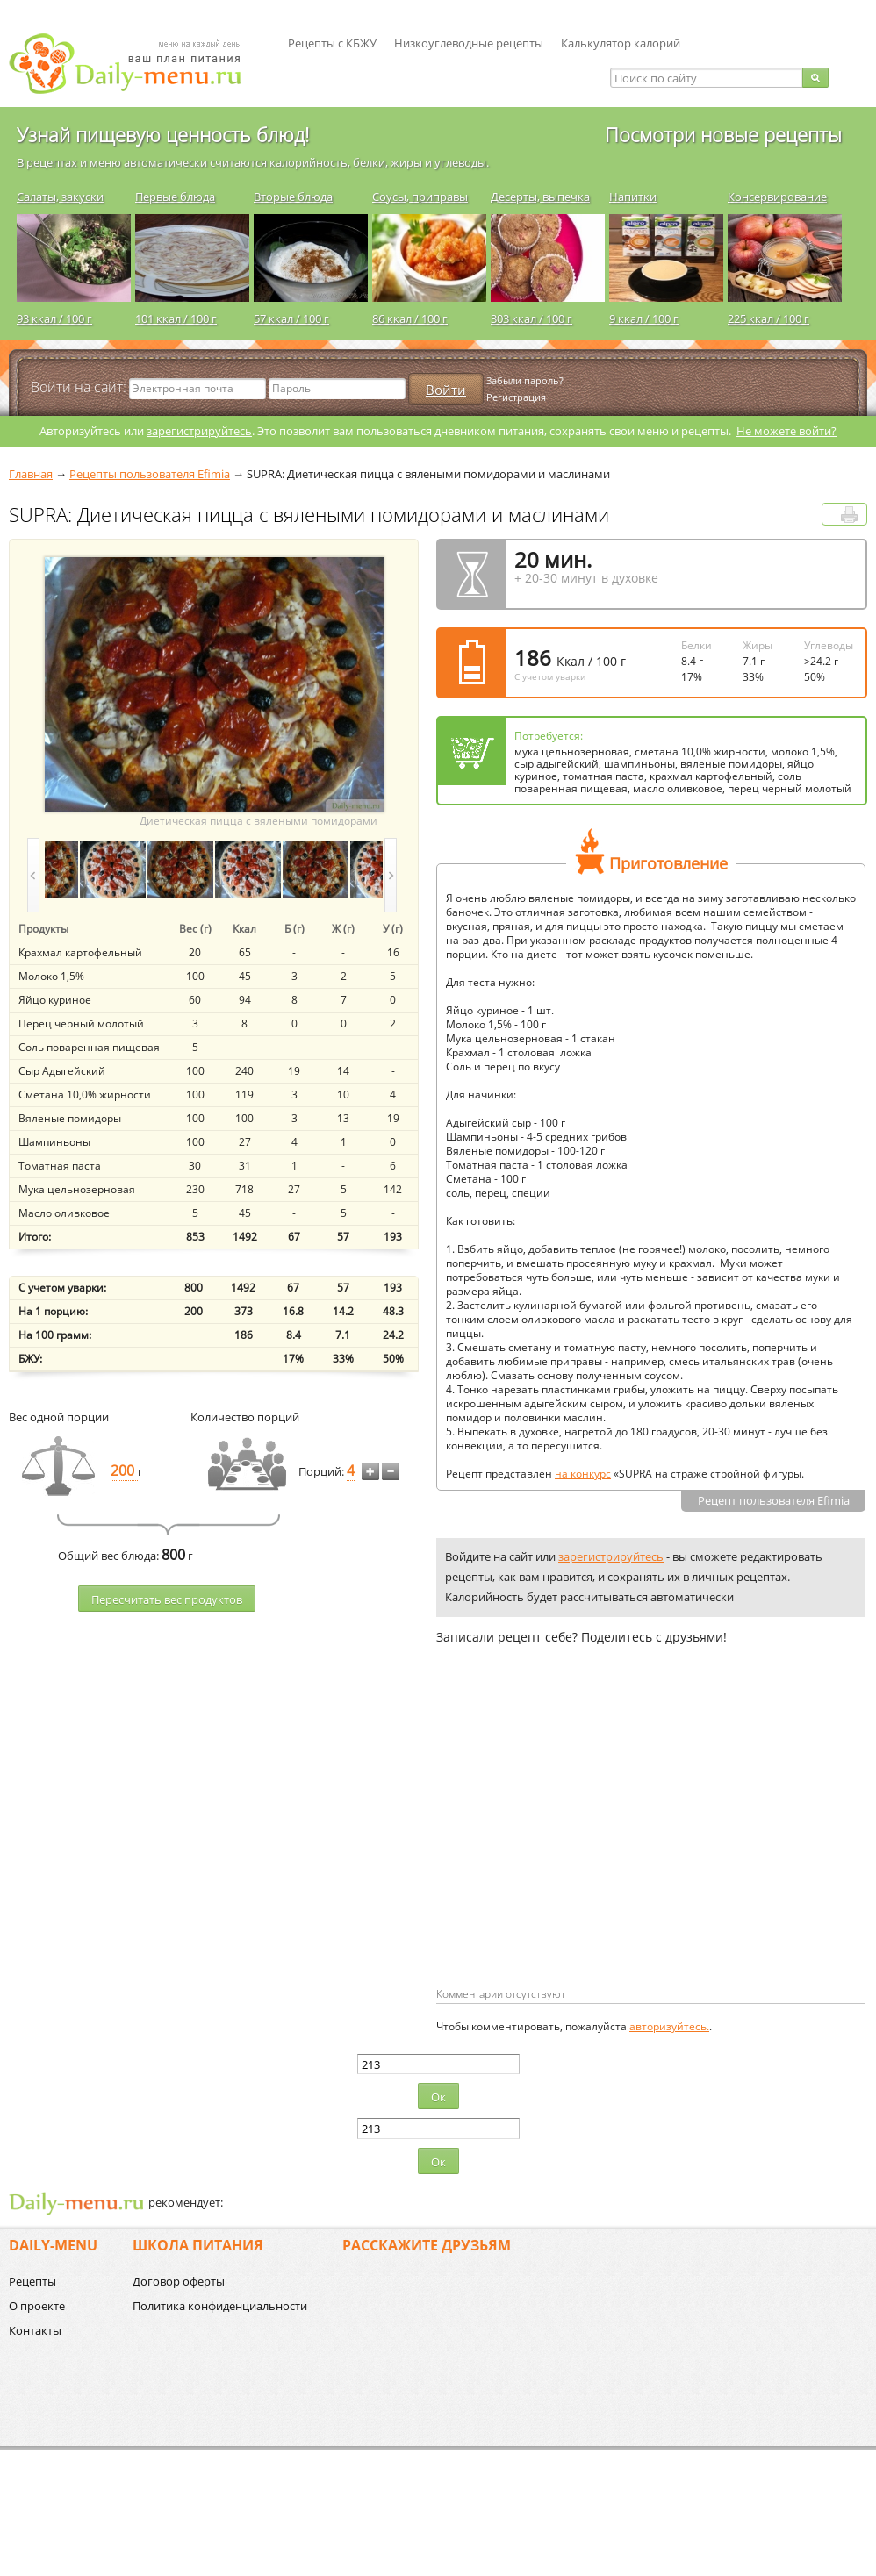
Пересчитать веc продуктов (166, 1599)
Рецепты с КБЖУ (332, 43)
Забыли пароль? (525, 380)
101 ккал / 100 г (176, 318)
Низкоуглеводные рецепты (468, 43)
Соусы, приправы (420, 196)
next (390, 875)
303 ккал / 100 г (531, 318)
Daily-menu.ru (136, 63)
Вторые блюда (293, 196)
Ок (438, 2097)
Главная (31, 474)
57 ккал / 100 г (291, 318)
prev (33, 875)
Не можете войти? (786, 431)
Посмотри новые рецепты (723, 134)
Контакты (35, 2330)
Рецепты (32, 2281)
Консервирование (777, 196)
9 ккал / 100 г (644, 318)
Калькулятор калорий (620, 43)
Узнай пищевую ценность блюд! (163, 134)
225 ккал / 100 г (768, 318)
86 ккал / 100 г (410, 318)
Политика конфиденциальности (220, 2306)
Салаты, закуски (60, 196)
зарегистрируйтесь (199, 431)
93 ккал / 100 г (54, 318)
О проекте (37, 2306)
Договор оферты (179, 2281)
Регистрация (516, 397)
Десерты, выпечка (540, 196)
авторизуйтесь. (669, 2026)
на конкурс (583, 1473)
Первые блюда (175, 196)
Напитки (633, 196)
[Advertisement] (583, 1844)
